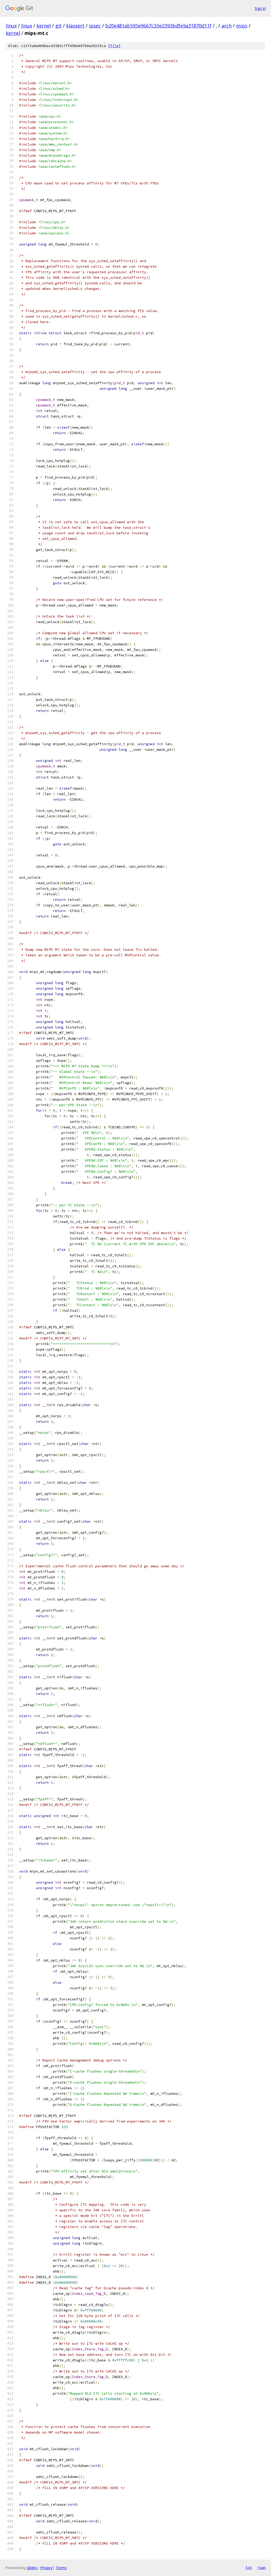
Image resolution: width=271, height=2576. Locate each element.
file (114, 46)
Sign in (260, 8)
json (261, 2567)
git (58, 25)
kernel (44, 25)
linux (11, 25)
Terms (61, 2567)
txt (249, 2567)
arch (227, 25)
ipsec (95, 25)
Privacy (46, 2567)
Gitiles (32, 2567)
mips (241, 25)
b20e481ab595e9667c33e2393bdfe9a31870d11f (158, 25)
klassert (75, 25)
